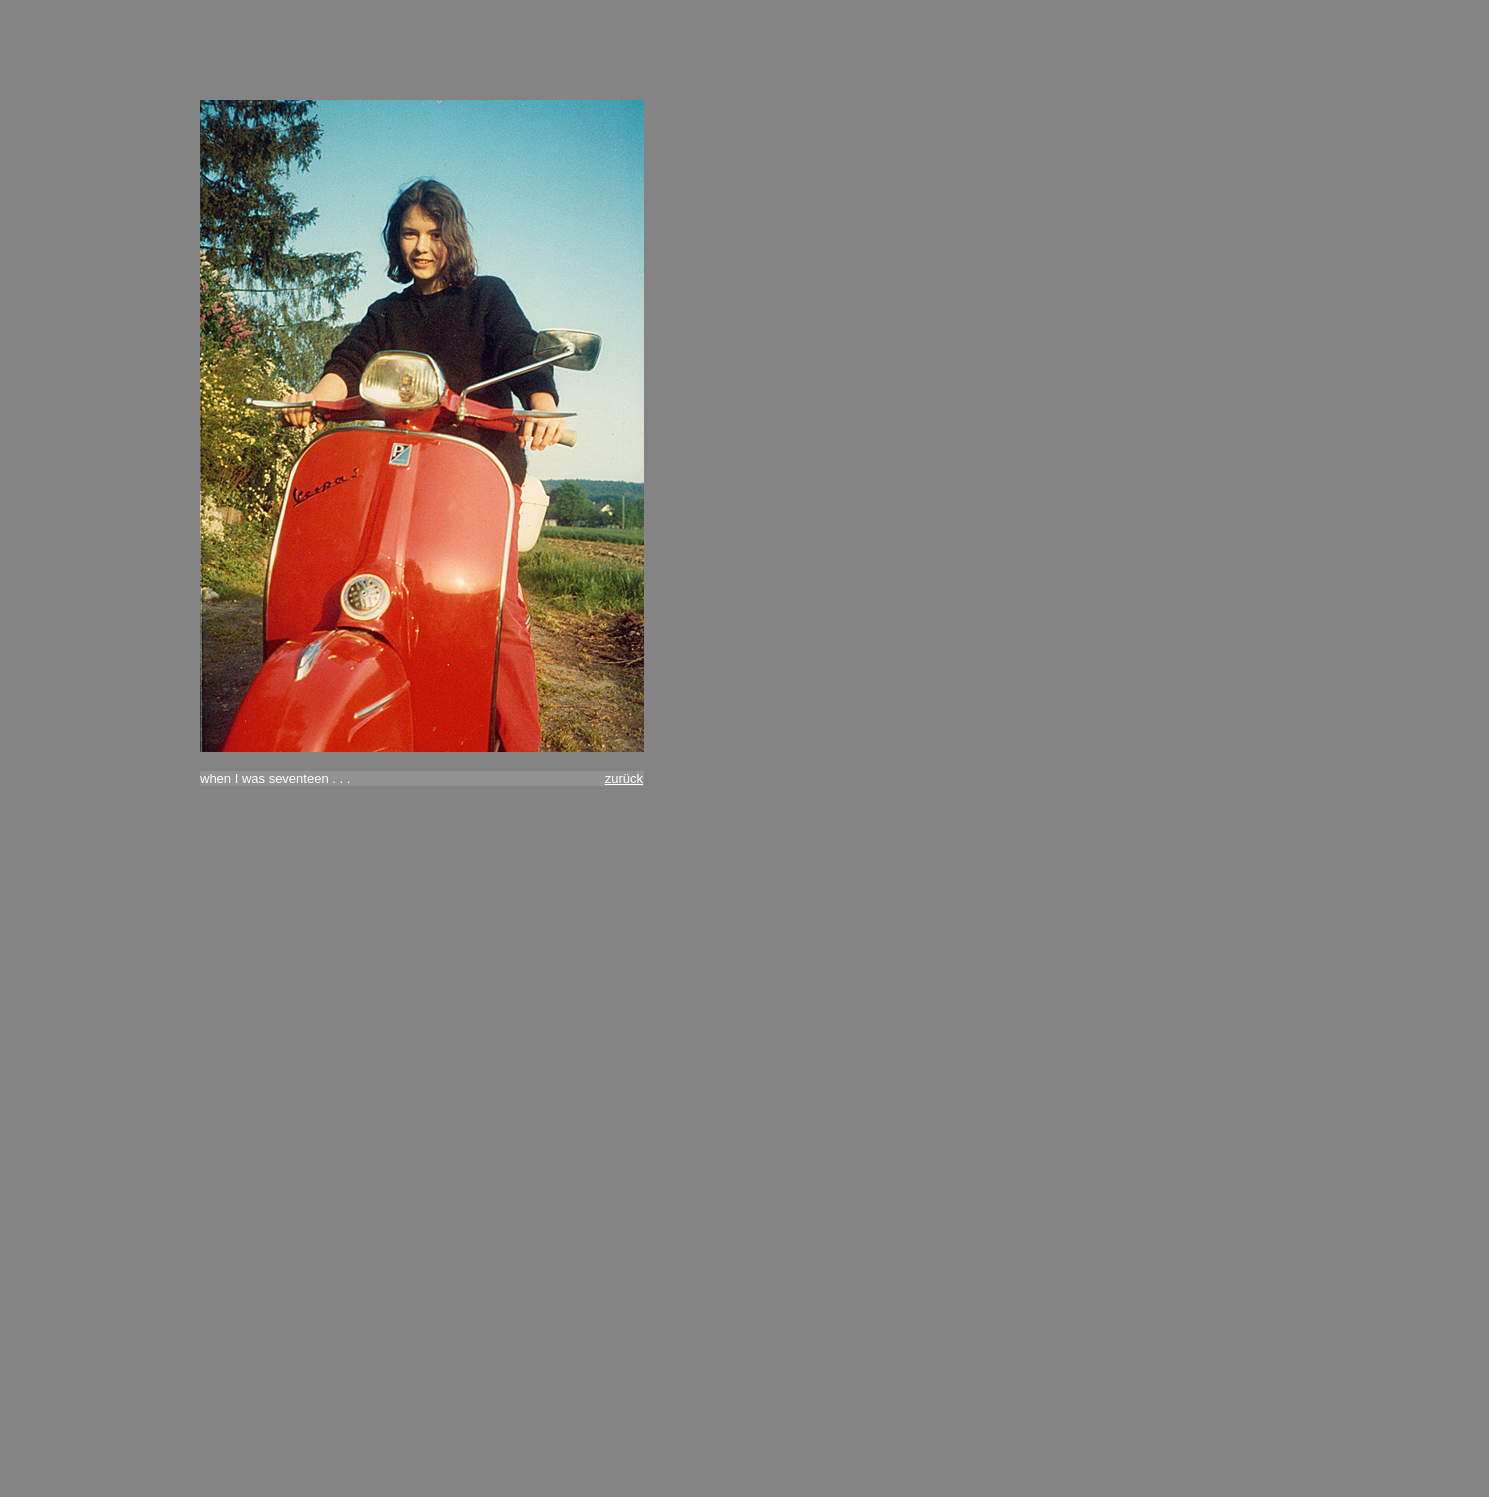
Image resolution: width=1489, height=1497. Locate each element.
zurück (624, 778)
